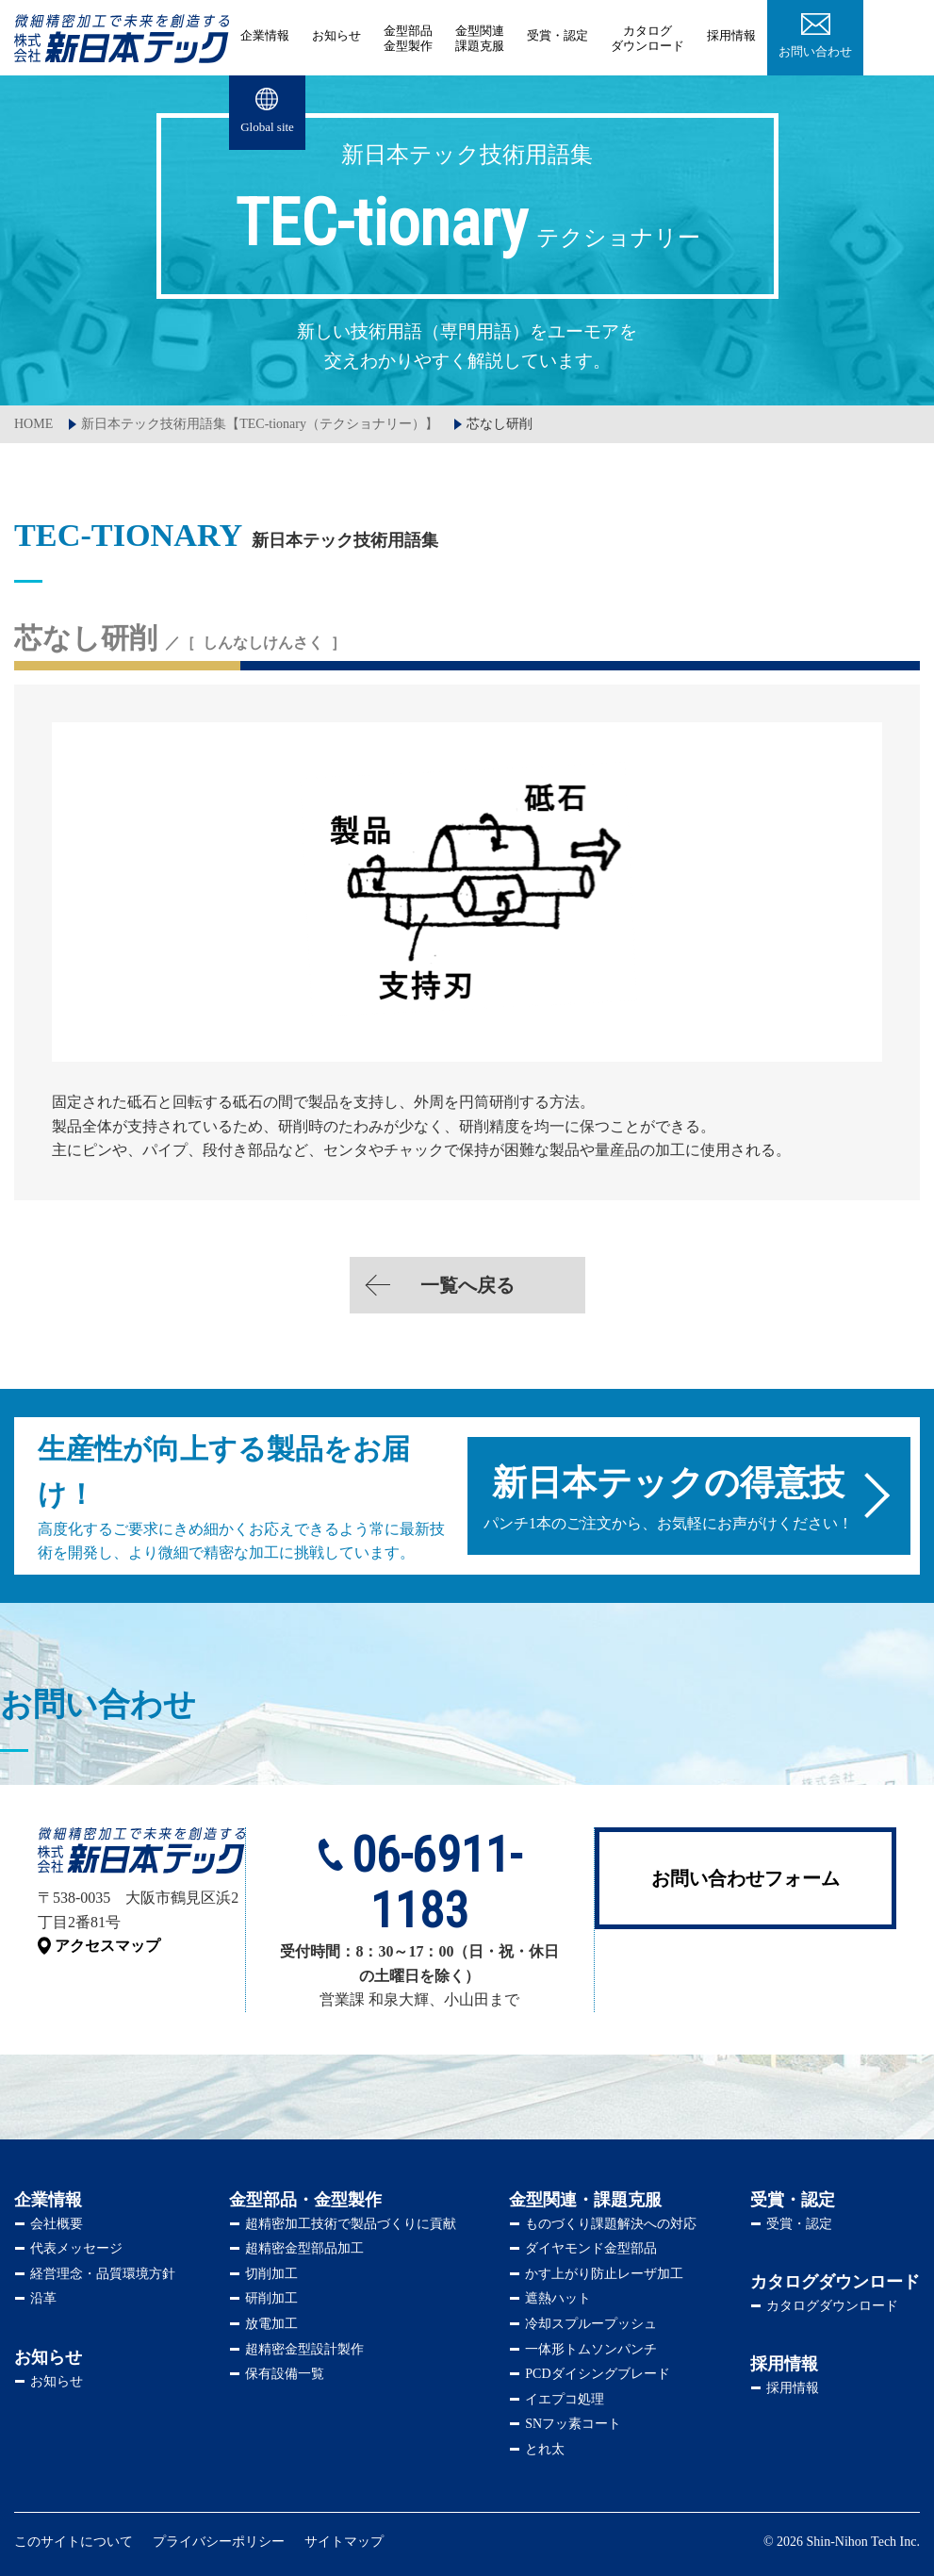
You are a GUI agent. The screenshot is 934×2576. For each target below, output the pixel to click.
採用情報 (731, 35)
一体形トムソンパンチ (591, 2349)
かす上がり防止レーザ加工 (604, 2274)
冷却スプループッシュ (591, 2324)
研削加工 (271, 2298)
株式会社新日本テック (121, 38)
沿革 (43, 2298)
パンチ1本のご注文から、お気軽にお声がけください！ (665, 1497)
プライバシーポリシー (219, 2542)
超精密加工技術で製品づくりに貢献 (350, 2224)
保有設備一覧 (284, 2374)
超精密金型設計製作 (304, 2349)
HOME (33, 424)
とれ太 (545, 2449)
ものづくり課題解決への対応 (610, 2224)
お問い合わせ (815, 51)
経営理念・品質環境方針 (102, 2274)
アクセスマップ (107, 1946)
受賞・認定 (557, 35)
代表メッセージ (76, 2248)
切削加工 (271, 2274)
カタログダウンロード (832, 2306)
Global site (267, 127)
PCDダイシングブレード (597, 2374)
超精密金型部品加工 (304, 2248)
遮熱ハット (558, 2298)
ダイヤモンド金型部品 (591, 2248)
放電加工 (271, 2324)
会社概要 (56, 2224)
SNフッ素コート (573, 2424)
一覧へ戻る (467, 1285)
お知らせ (336, 35)
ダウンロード (647, 38)
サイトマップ (344, 2542)
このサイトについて (73, 2542)
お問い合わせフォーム (745, 1878)
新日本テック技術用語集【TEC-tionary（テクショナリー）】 (259, 424)
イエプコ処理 (564, 2399)
